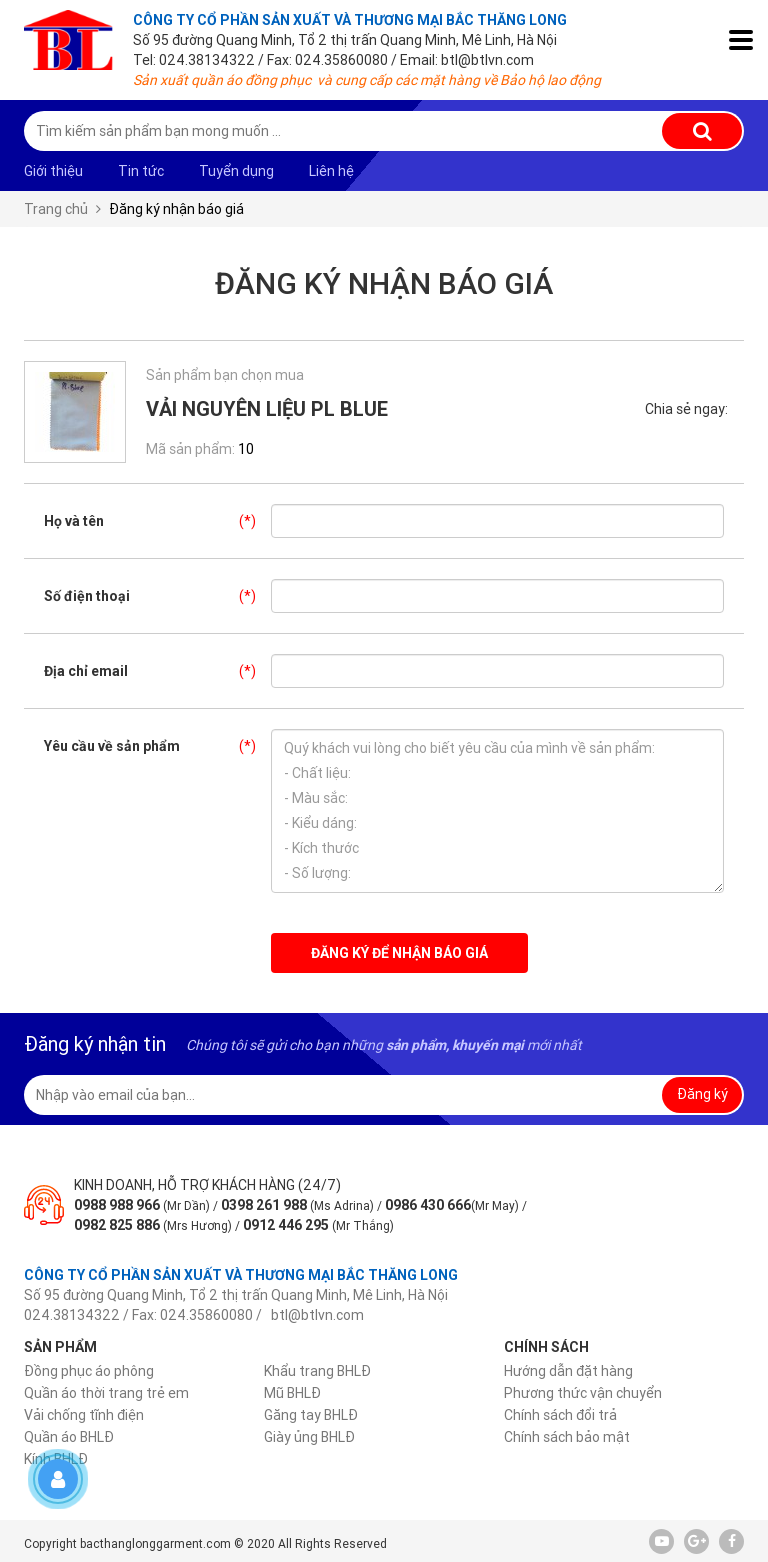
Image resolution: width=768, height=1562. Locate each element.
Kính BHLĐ (56, 1459)
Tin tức (141, 171)
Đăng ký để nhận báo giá (399, 953)
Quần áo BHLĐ (69, 1437)
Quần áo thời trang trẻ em (106, 1393)
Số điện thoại (157, 596)
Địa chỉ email (157, 671)
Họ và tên (157, 521)
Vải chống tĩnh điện (84, 1415)
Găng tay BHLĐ (311, 1415)
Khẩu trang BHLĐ (317, 1371)
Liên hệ (331, 171)
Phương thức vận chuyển (583, 1393)
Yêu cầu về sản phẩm (157, 746)
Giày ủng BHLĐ (309, 1437)
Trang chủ (56, 209)
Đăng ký (702, 1094)
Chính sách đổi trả (560, 1415)
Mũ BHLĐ (292, 1393)
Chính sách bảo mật (567, 1437)
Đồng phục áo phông (89, 1371)
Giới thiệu (53, 171)
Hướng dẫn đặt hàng (568, 1371)
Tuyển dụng (236, 171)
